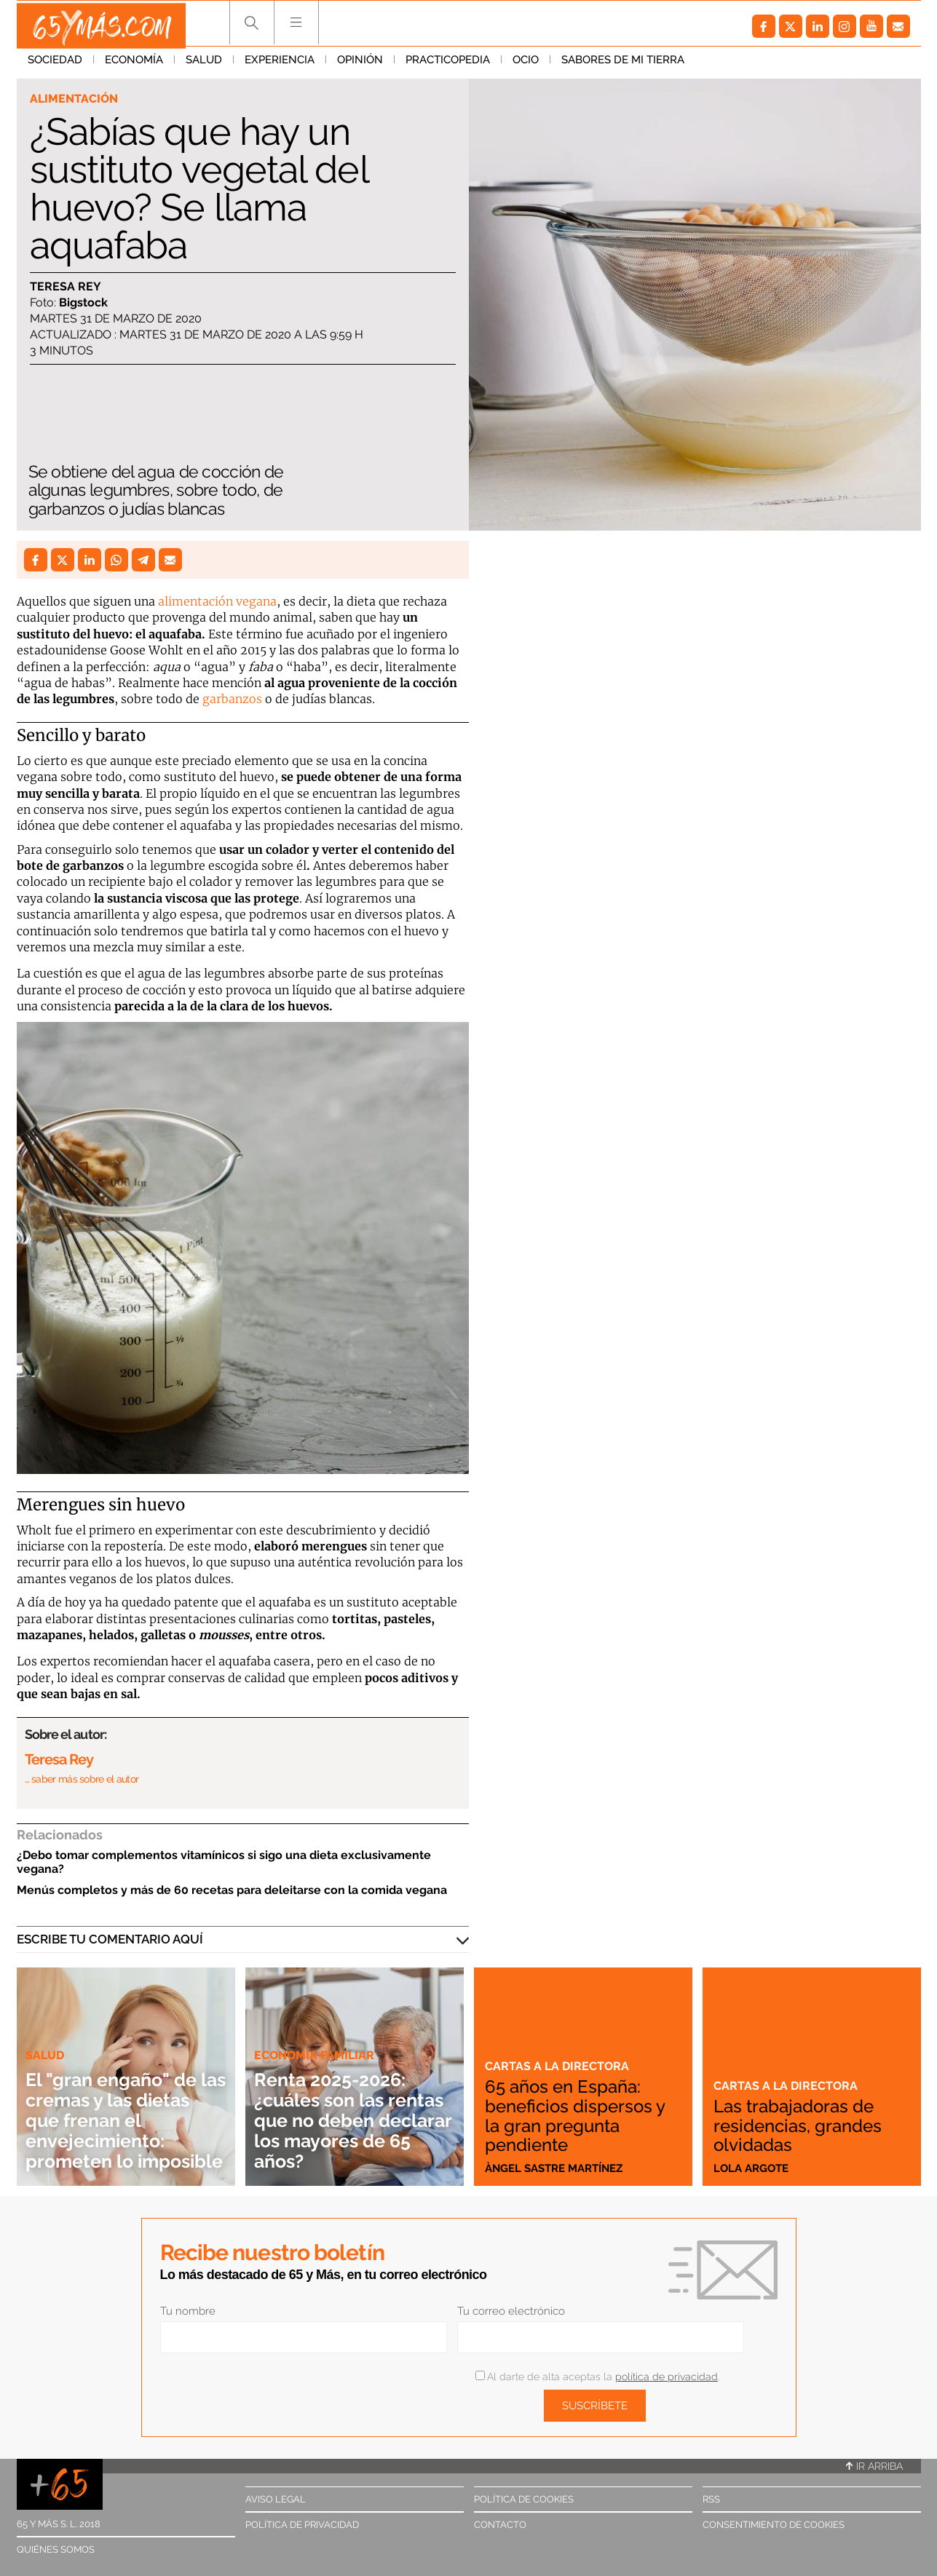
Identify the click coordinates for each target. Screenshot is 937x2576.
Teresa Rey (65, 287)
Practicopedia (448, 64)
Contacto (500, 2524)
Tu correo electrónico (511, 2311)
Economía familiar (316, 2034)
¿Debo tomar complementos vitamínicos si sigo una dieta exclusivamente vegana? (224, 1862)
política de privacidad (666, 2376)
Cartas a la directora (558, 2068)
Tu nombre (188, 2311)
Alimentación (76, 99)
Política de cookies (524, 2499)
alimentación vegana (217, 601)
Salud (204, 64)
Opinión (360, 64)
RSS (711, 2499)
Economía (134, 64)
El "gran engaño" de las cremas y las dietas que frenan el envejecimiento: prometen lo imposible (123, 2110)
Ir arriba (874, 2466)
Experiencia (280, 64)
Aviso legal (275, 2499)
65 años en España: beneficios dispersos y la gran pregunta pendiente (582, 2116)
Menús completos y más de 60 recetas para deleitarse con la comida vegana (232, 1890)
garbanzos (232, 698)
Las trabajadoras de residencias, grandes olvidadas (803, 2126)
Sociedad (55, 64)
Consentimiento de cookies (774, 2524)
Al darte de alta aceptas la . (597, 2376)
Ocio (526, 64)
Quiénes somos (56, 2549)
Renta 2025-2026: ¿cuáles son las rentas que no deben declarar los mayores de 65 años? (346, 2110)
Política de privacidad (302, 2524)
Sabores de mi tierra (622, 64)
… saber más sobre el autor (82, 1779)
